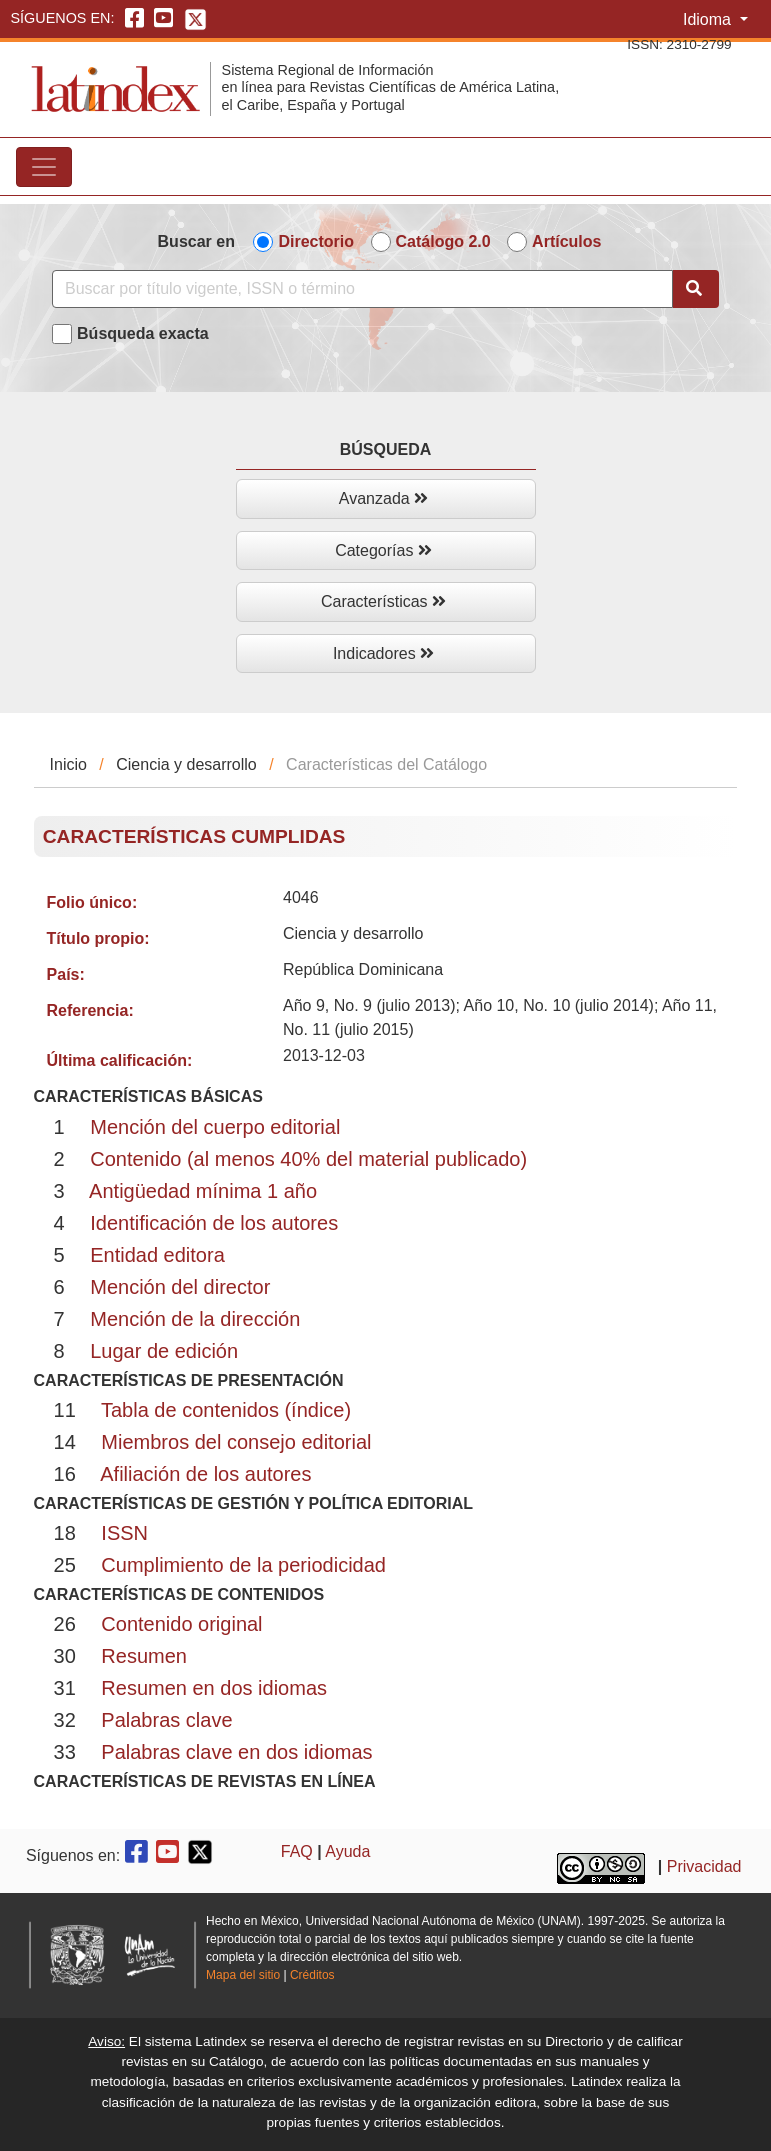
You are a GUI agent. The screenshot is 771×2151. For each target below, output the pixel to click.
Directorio (316, 241)
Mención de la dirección (195, 1319)
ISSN (124, 1533)
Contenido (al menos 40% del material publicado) (308, 1159)
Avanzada (383, 498)
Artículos (566, 241)
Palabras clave (166, 1720)
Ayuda (347, 1851)
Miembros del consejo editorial (236, 1442)
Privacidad (704, 1867)
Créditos (312, 1975)
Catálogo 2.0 (443, 241)
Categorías (383, 550)
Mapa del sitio (243, 1975)
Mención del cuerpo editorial (215, 1127)
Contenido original (181, 1624)
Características (383, 601)
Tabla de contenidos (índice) (226, 1410)
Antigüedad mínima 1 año (203, 1191)
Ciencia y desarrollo (186, 764)
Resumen (144, 1656)
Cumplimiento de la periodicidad (243, 1565)
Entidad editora (157, 1255)
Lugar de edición (164, 1351)
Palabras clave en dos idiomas (236, 1752)
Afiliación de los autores (205, 1474)
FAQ (297, 1851)
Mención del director (180, 1287)
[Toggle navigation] (44, 167)
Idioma (709, 19)
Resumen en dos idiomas (214, 1688)
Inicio (68, 764)
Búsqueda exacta (143, 333)
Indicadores (383, 653)
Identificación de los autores (214, 1223)
